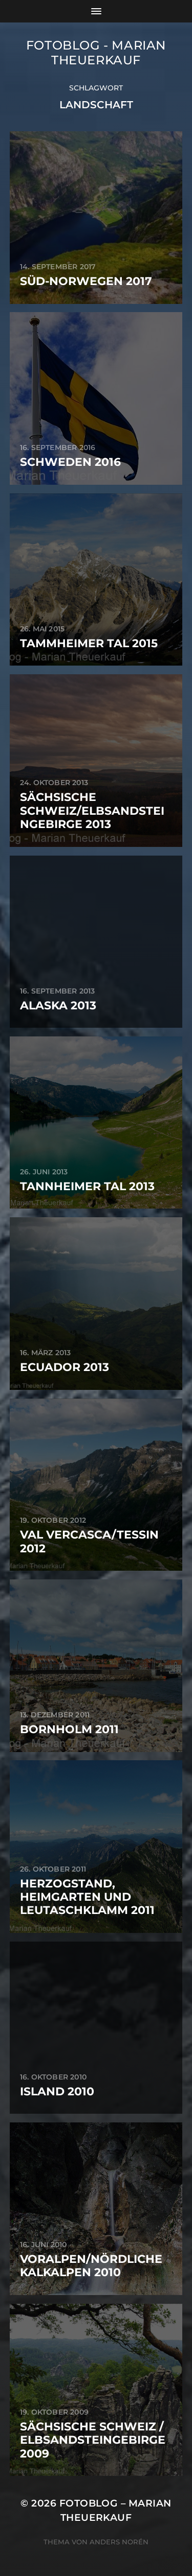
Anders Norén (119, 2542)
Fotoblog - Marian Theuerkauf (96, 52)
